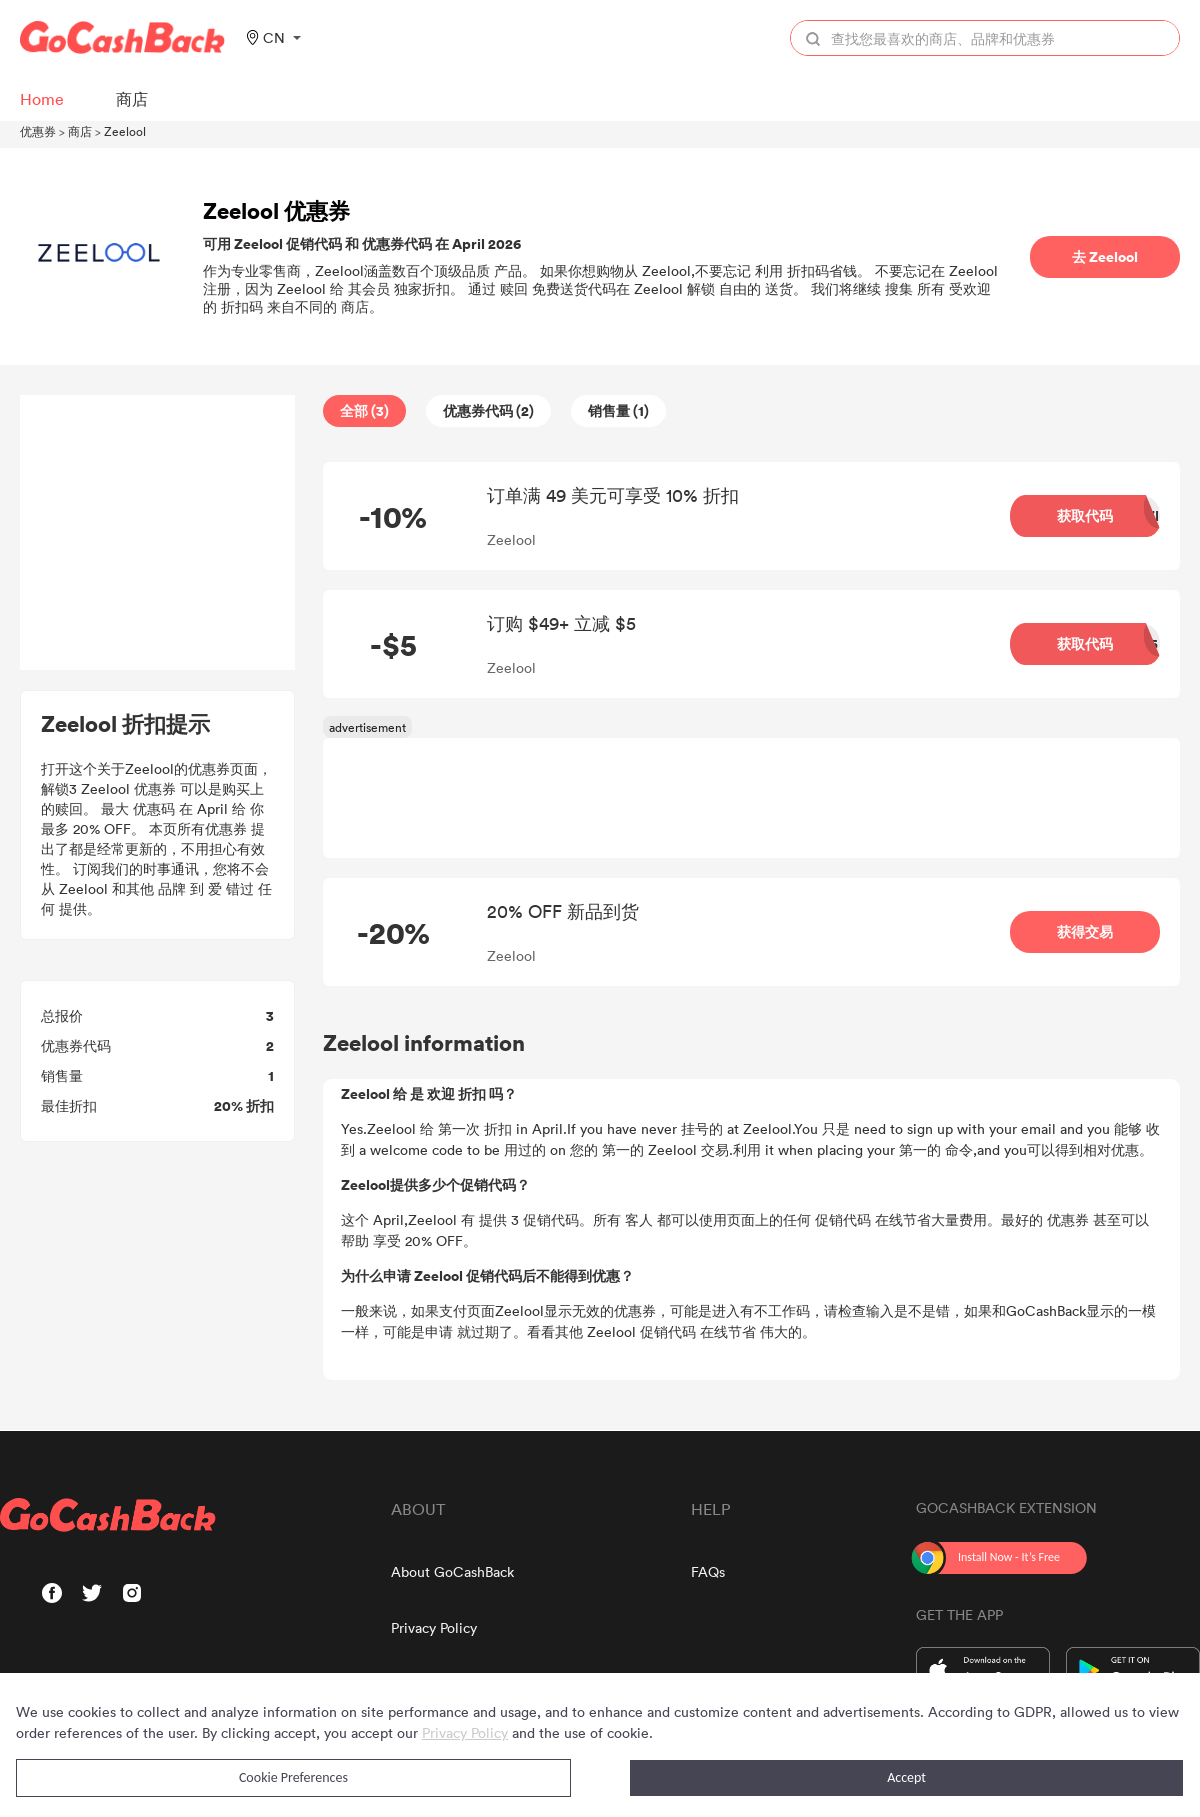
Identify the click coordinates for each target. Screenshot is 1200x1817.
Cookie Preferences (293, 1777)
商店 (80, 131)
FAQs (708, 1571)
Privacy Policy (434, 1627)
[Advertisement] (158, 533)
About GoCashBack (452, 1571)
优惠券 (38, 131)
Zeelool (125, 131)
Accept (906, 1777)
